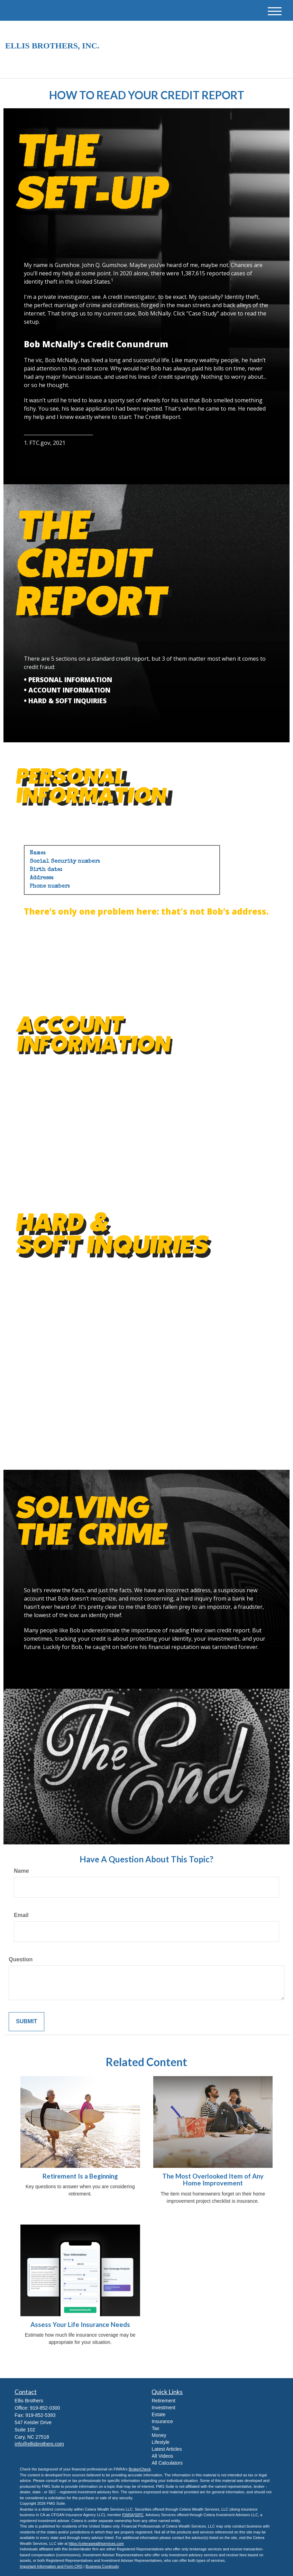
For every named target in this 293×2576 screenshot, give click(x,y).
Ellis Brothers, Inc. (52, 45)
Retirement (163, 2400)
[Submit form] (26, 2021)
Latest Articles (167, 2449)
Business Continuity (102, 2566)
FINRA (128, 2515)
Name (21, 1871)
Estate (158, 2414)
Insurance (162, 2421)
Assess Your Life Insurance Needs (80, 2324)
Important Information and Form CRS (51, 2566)
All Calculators (167, 2463)
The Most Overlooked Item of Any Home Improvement (213, 2179)
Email (21, 1915)
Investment (163, 2407)
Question (21, 1959)
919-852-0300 (214, 67)
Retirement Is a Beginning (80, 2176)
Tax (155, 2428)
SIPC (139, 2515)
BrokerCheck (140, 2469)
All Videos (162, 2456)
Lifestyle (160, 2442)
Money (159, 2435)
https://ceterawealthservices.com (96, 2543)
